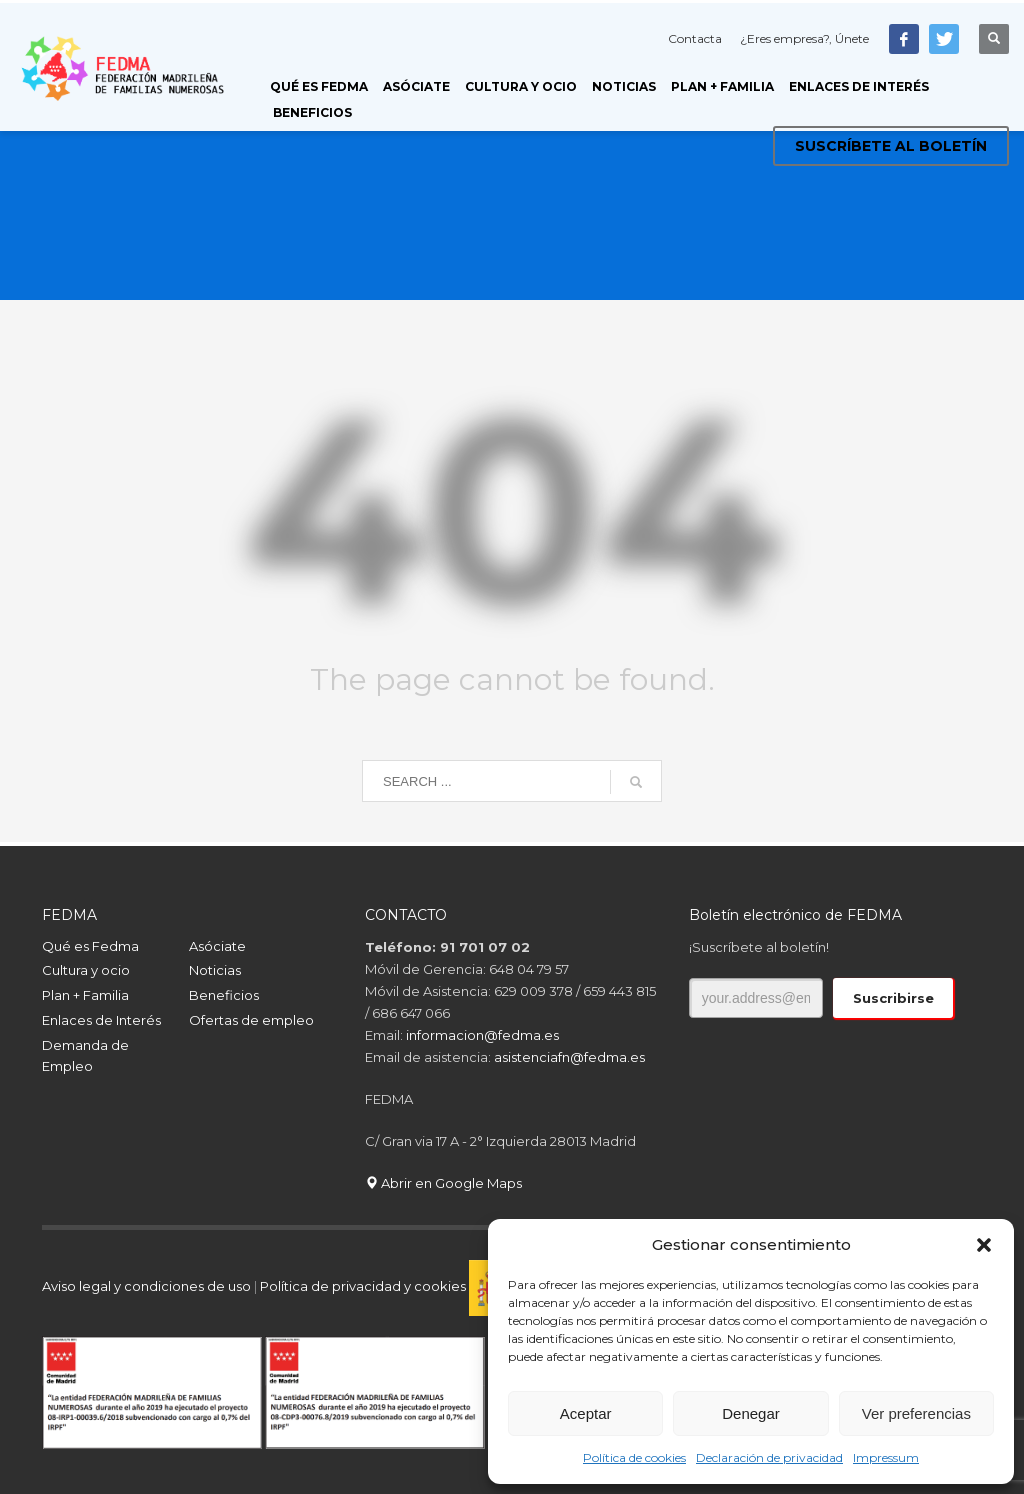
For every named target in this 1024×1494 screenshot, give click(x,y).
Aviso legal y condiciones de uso (146, 1286)
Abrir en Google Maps (443, 1183)
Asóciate (217, 946)
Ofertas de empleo (251, 1020)
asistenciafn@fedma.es (569, 1057)
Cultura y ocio (86, 970)
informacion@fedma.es (482, 1035)
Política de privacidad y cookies (364, 1286)
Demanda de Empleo (85, 1055)
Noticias (215, 970)
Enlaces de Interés (101, 1020)
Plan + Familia (85, 995)
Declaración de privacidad (769, 1457)
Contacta (695, 38)
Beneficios (224, 995)
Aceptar (586, 1413)
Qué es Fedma (90, 946)
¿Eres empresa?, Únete (804, 38)
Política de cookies (634, 1457)
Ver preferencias (916, 1413)
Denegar (751, 1413)
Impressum (886, 1457)
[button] (984, 1245)
